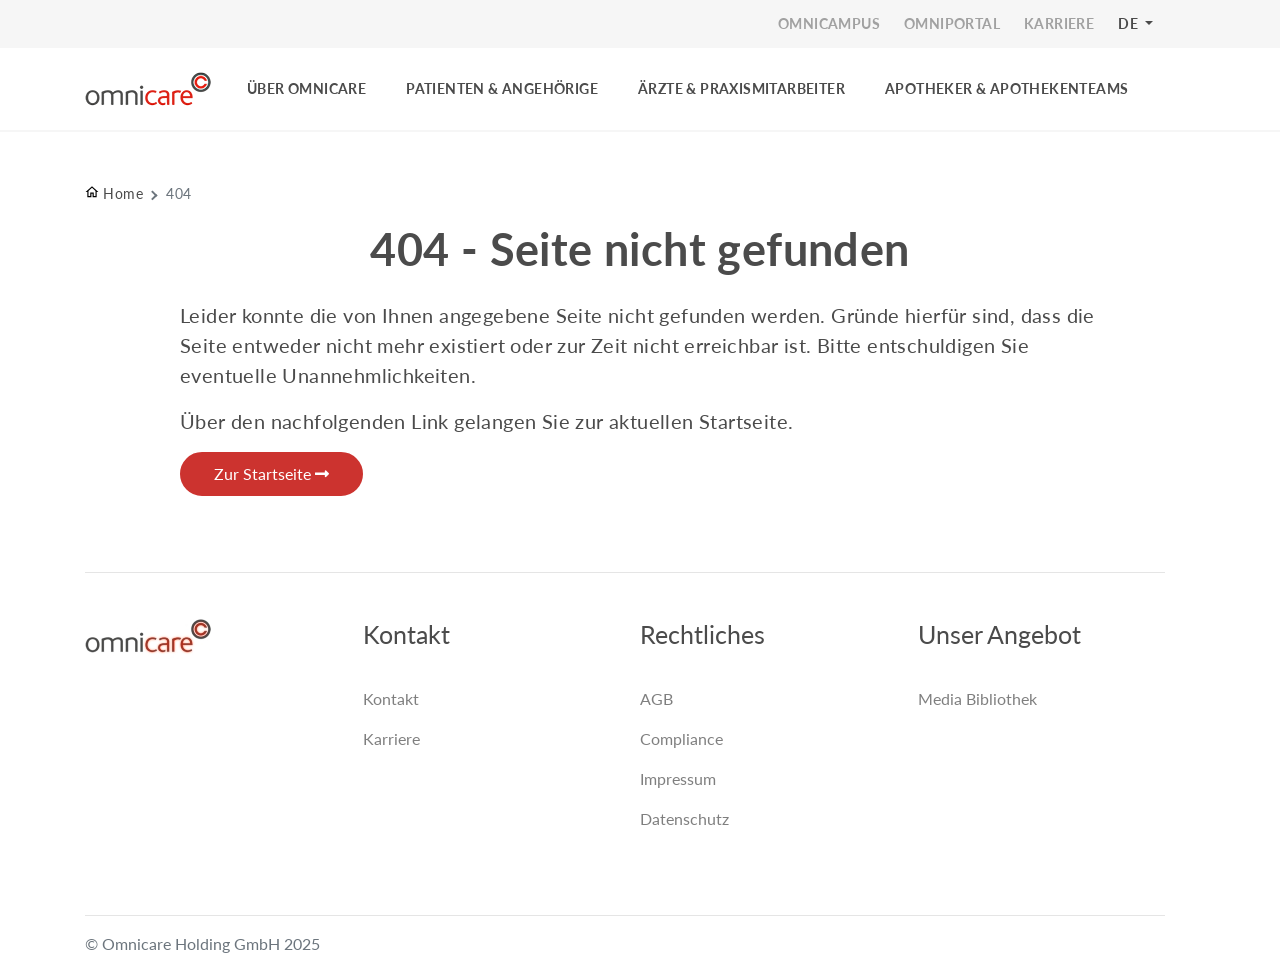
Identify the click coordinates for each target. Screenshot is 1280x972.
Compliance (681, 738)
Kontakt (391, 698)
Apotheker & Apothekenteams (1006, 88)
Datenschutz (684, 818)
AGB (656, 698)
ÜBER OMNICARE (306, 88)
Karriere (391, 738)
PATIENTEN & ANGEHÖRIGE (502, 88)
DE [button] (1129, 23)
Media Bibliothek (977, 698)
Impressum (678, 778)
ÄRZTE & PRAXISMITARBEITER (741, 88)
